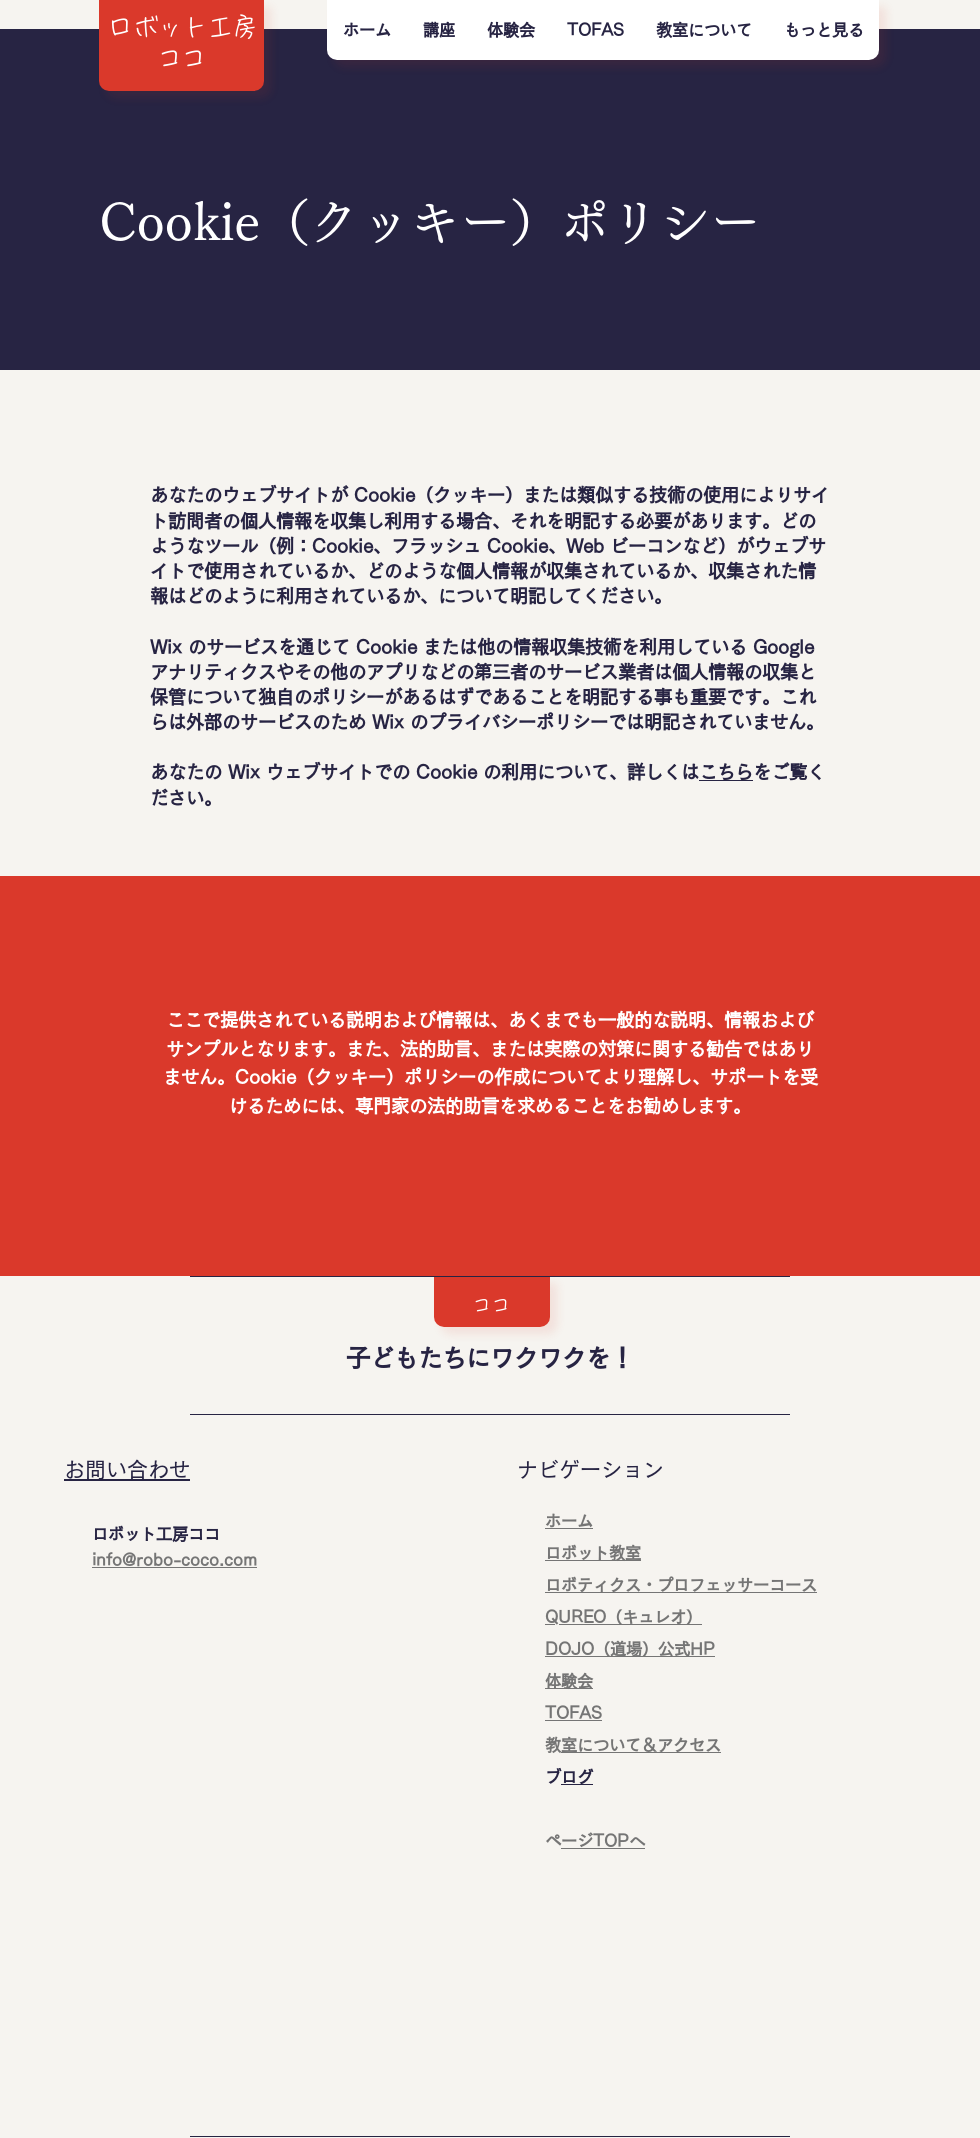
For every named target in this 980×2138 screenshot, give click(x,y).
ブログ (577, 1777)
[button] (438, 30)
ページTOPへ (603, 1841)
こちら (726, 772)
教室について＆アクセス (641, 1745)
